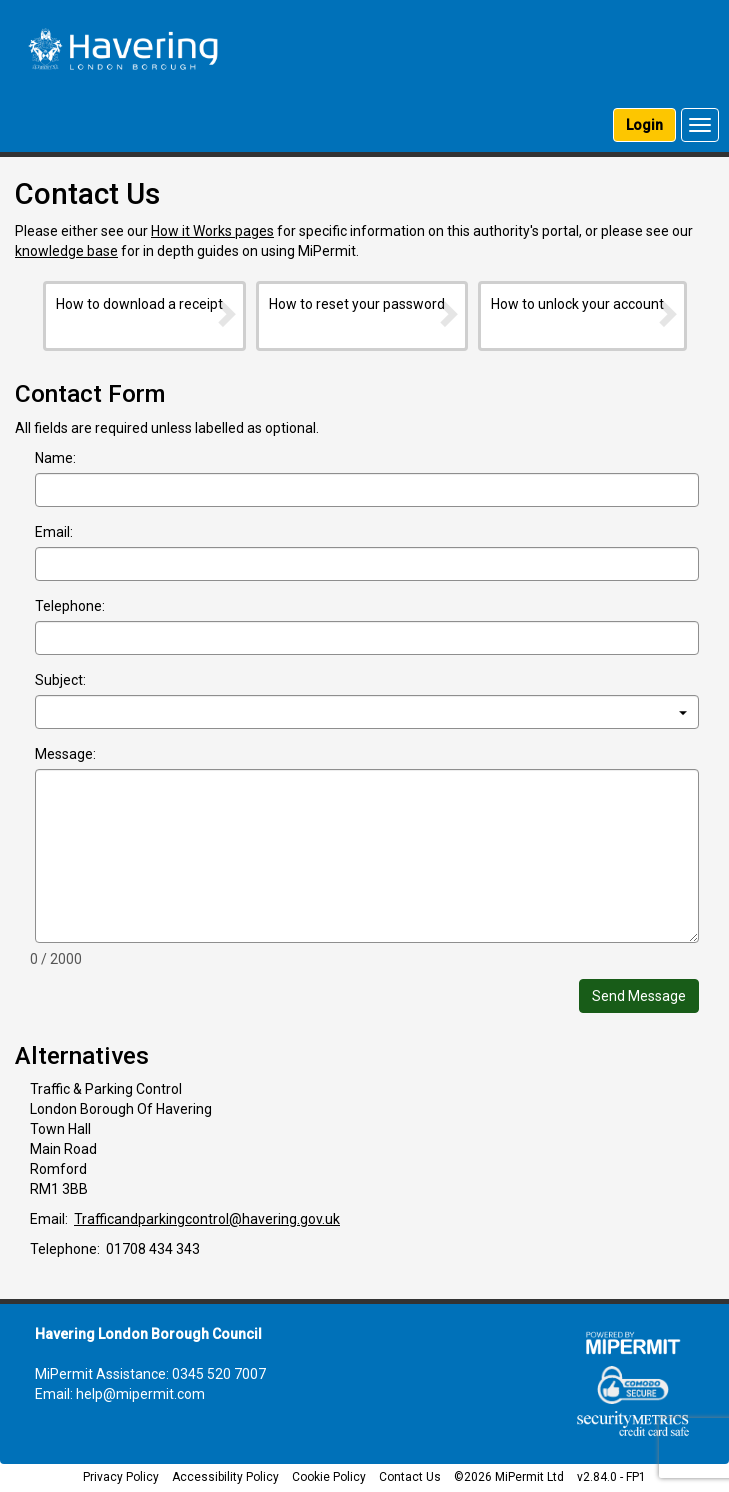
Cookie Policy (329, 1477)
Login (644, 125)
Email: (54, 532)
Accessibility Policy (225, 1477)
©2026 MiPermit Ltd (509, 1477)
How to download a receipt (147, 312)
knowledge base (66, 251)
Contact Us (410, 1477)
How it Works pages (212, 231)
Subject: (60, 680)
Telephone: (70, 606)
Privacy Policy (121, 1477)
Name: (55, 458)
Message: (65, 754)
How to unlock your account (585, 312)
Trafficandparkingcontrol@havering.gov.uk (207, 1219)
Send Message (639, 996)
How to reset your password (365, 312)
